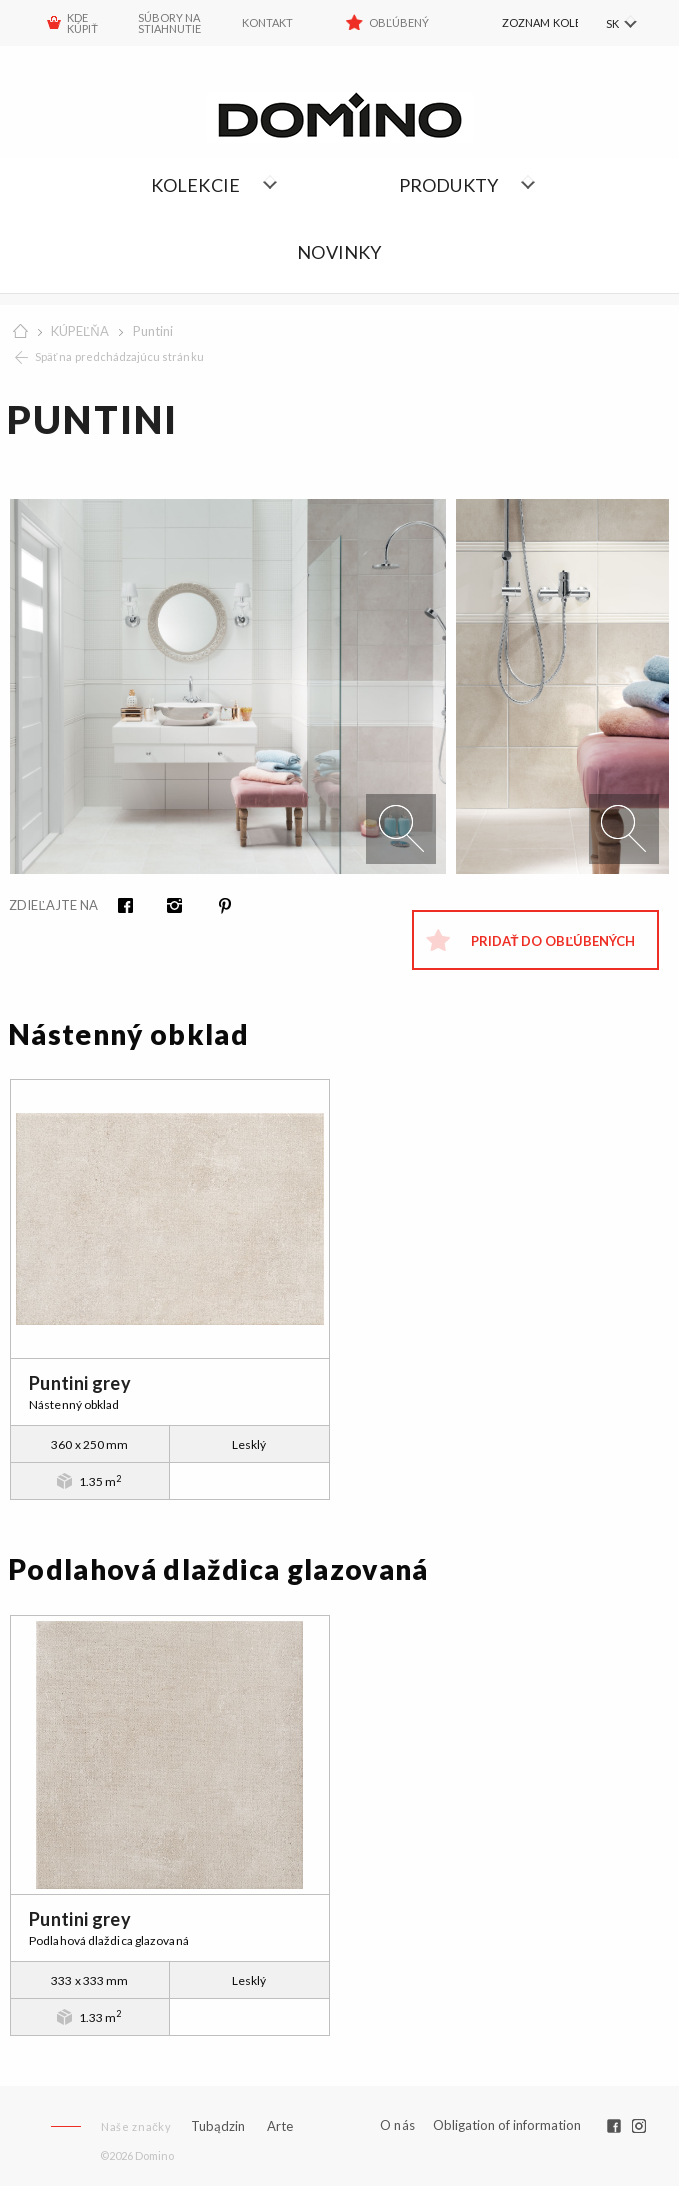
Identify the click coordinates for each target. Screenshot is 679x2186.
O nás (397, 2125)
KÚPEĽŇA (80, 331)
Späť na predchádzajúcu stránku (119, 356)
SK (611, 23)
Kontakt (267, 22)
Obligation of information (507, 2125)
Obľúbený (399, 22)
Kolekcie (196, 185)
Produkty (449, 185)
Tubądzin (218, 2126)
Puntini (153, 331)
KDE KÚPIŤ (82, 23)
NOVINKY (339, 252)
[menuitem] (523, 23)
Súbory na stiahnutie (170, 23)
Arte (280, 2126)
